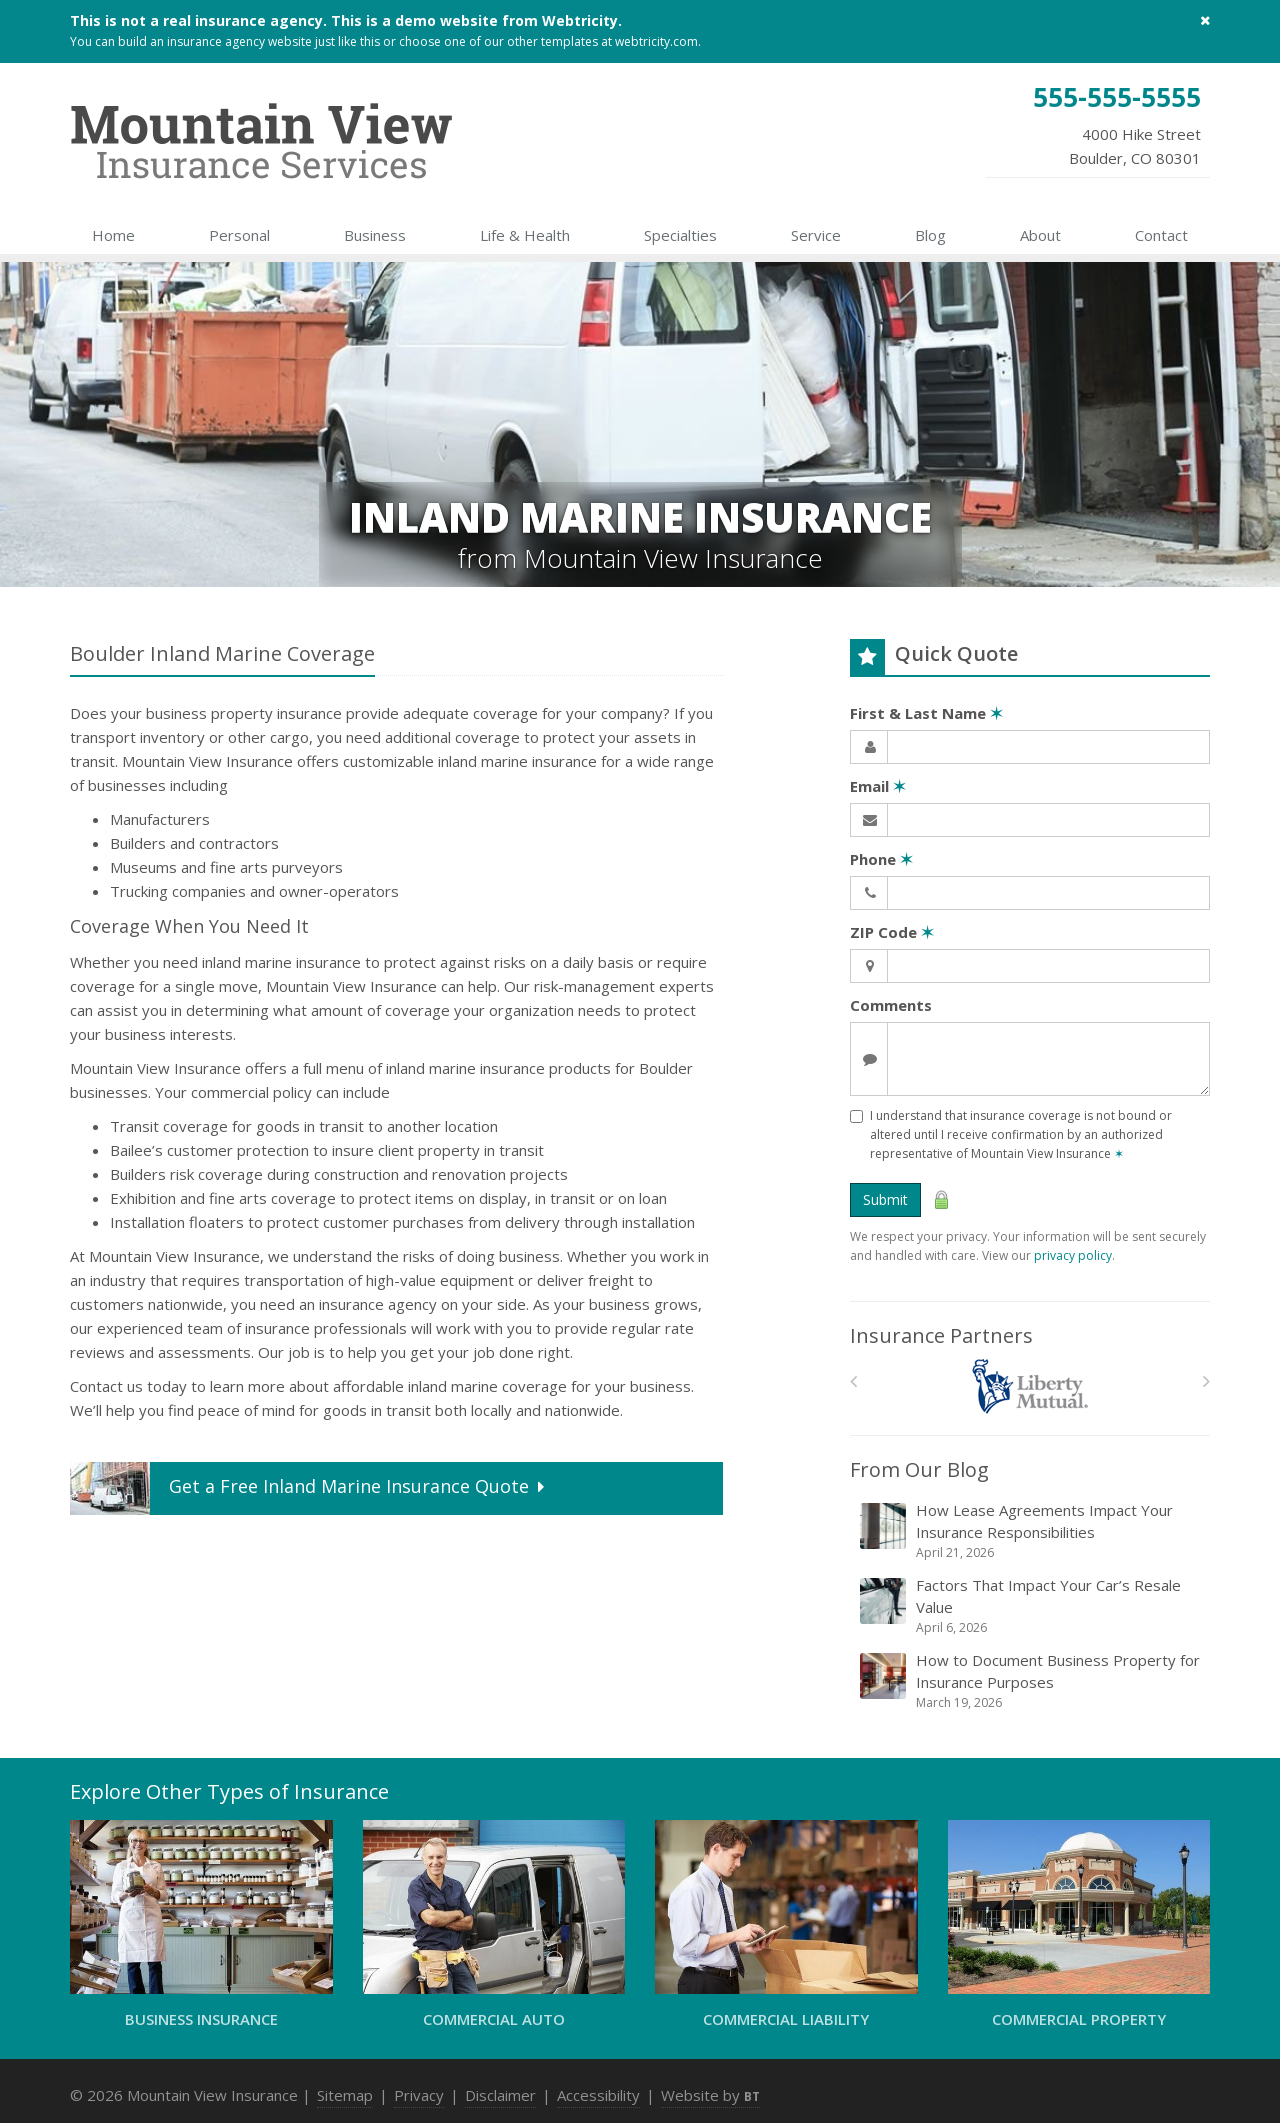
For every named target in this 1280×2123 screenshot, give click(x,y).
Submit (885, 1199)
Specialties (680, 235)
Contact (1161, 235)
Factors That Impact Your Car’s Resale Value (1031, 1606)
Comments (891, 1005)
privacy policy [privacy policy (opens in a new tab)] (1073, 1255)
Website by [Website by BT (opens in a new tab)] (710, 2095)
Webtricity (580, 20)
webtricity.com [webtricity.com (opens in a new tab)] (656, 41)
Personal (239, 235)
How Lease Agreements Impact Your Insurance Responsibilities (1031, 1531)
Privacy (419, 2095)
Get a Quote (309, 1488)
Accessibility (598, 2095)
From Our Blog (919, 1469)
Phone (881, 859)
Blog (930, 235)
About (1040, 235)
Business (375, 235)
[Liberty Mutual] (1030, 1386)
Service (816, 235)
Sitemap (345, 2095)
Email (878, 786)
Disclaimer (500, 2095)
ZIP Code (892, 932)
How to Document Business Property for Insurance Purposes (1031, 1681)
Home (113, 235)
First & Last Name (926, 713)
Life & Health (525, 235)
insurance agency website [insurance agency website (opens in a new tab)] (239, 41)
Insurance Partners (941, 1335)
